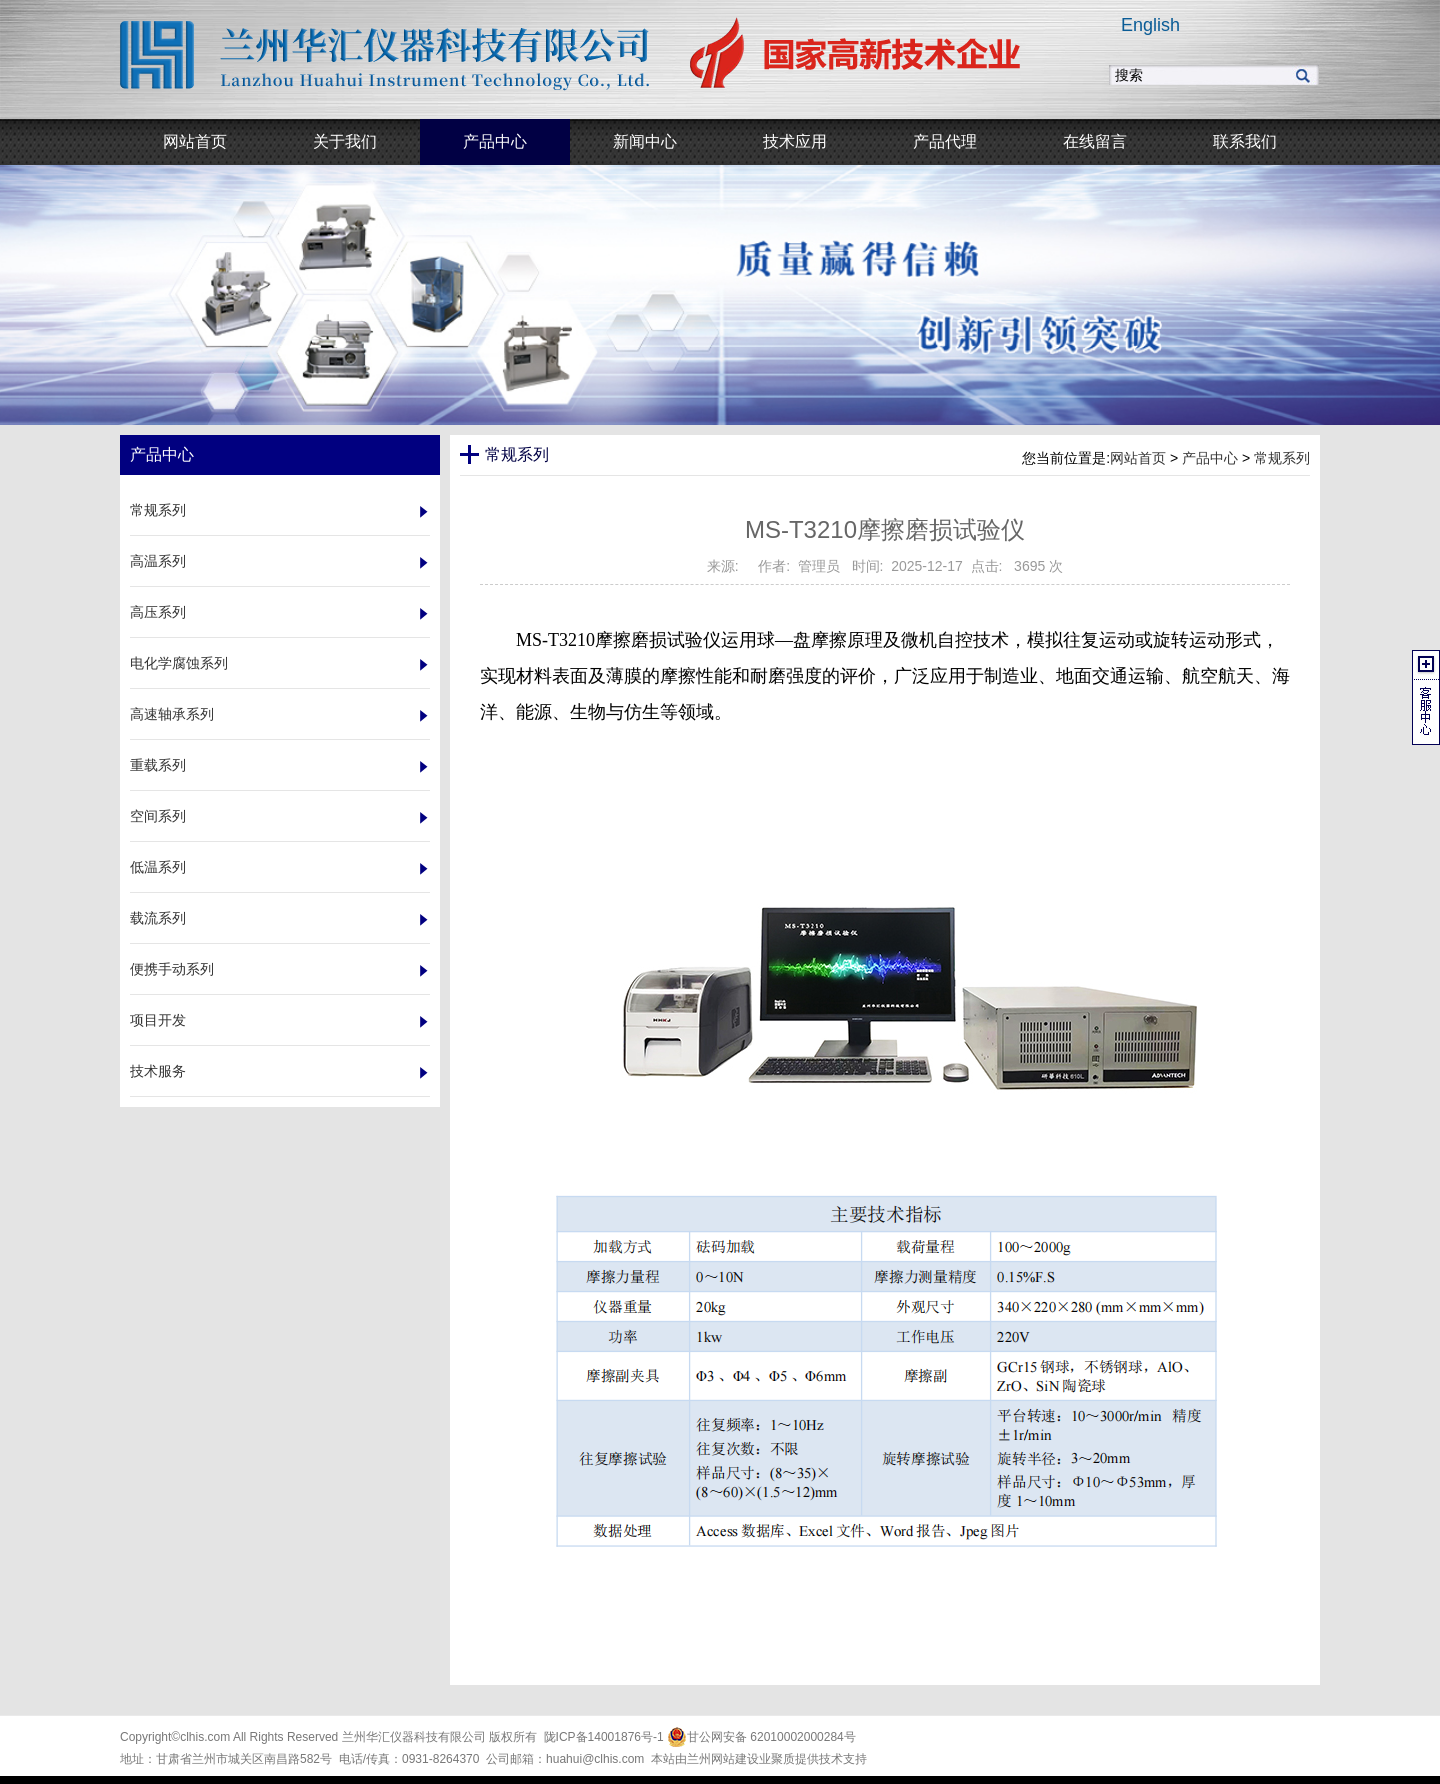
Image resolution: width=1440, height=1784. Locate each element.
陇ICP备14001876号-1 (604, 1737)
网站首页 (1138, 458)
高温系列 (158, 561)
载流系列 (158, 918)
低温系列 (158, 867)
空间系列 (158, 816)
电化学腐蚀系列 (179, 663)
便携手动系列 (172, 969)
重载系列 (158, 765)
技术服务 (158, 1071)
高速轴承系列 (172, 714)
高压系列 (158, 612)
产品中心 (1210, 458)
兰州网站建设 (723, 1759)
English (1150, 25)
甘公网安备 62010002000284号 (761, 1737)
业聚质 (777, 1759)
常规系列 (158, 510)
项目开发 (158, 1020)
